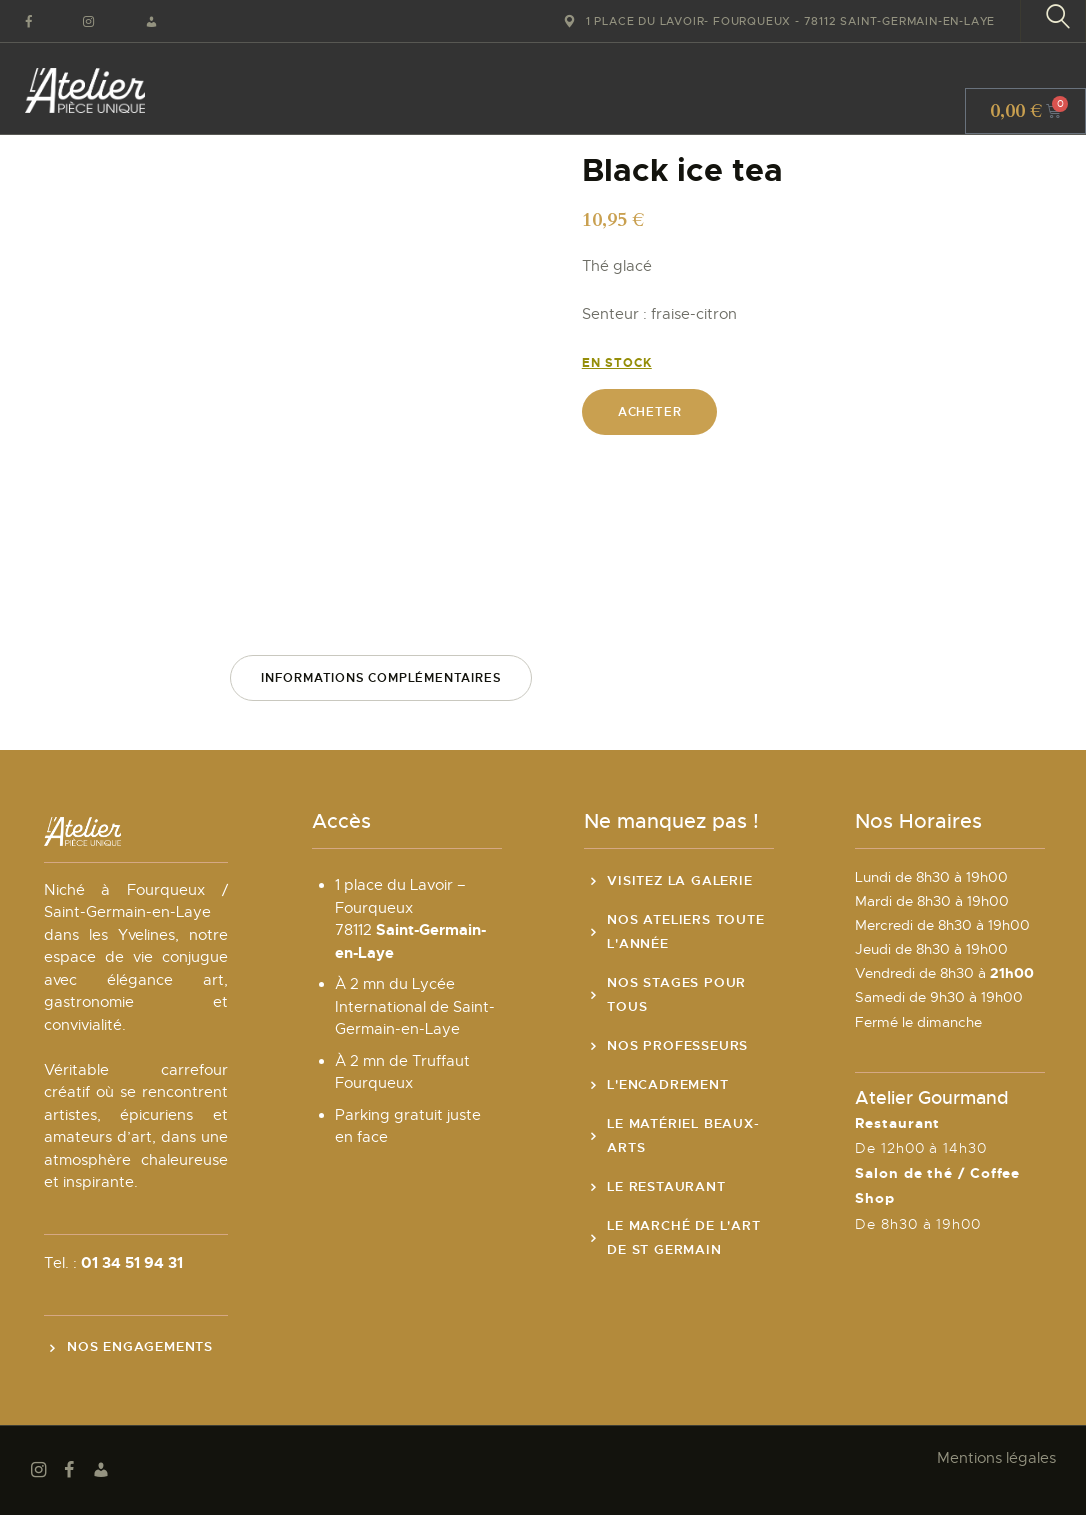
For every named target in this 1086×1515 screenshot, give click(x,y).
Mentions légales (996, 1458)
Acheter (650, 412)
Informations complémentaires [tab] (381, 678)
